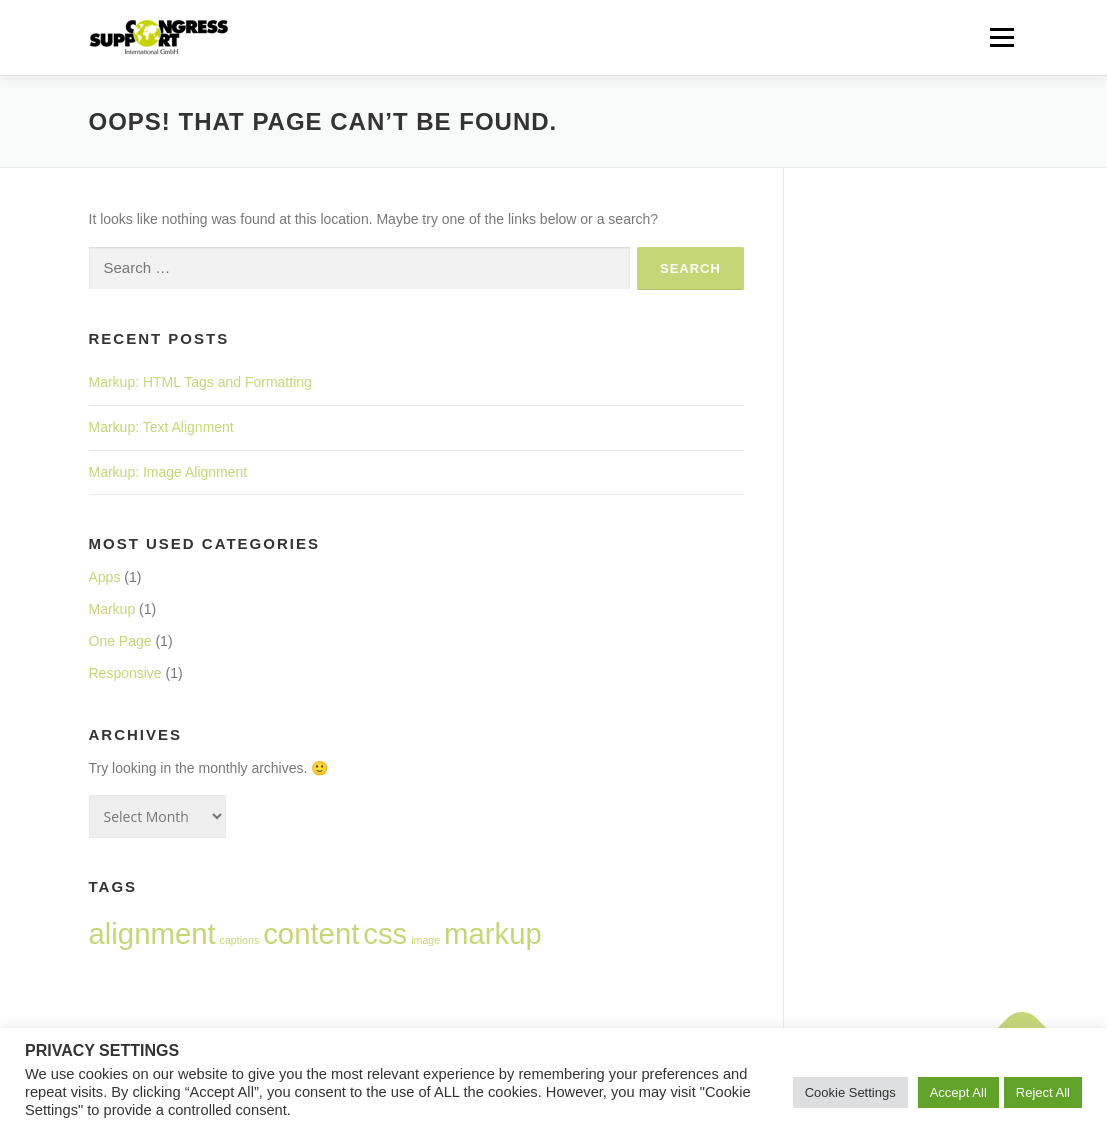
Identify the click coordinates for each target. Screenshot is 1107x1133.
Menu (1001, 37)
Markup (112, 609)
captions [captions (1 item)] (240, 940)
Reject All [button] (1043, 1092)
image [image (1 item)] (425, 940)
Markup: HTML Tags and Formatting (200, 382)
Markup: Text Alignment (161, 427)
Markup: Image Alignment (168, 472)
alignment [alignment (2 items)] (152, 933)
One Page (120, 641)
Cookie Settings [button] (850, 1092)
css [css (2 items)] (385, 933)
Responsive (125, 673)
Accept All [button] (958, 1092)
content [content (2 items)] (311, 933)
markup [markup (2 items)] (493, 933)
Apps (105, 577)
